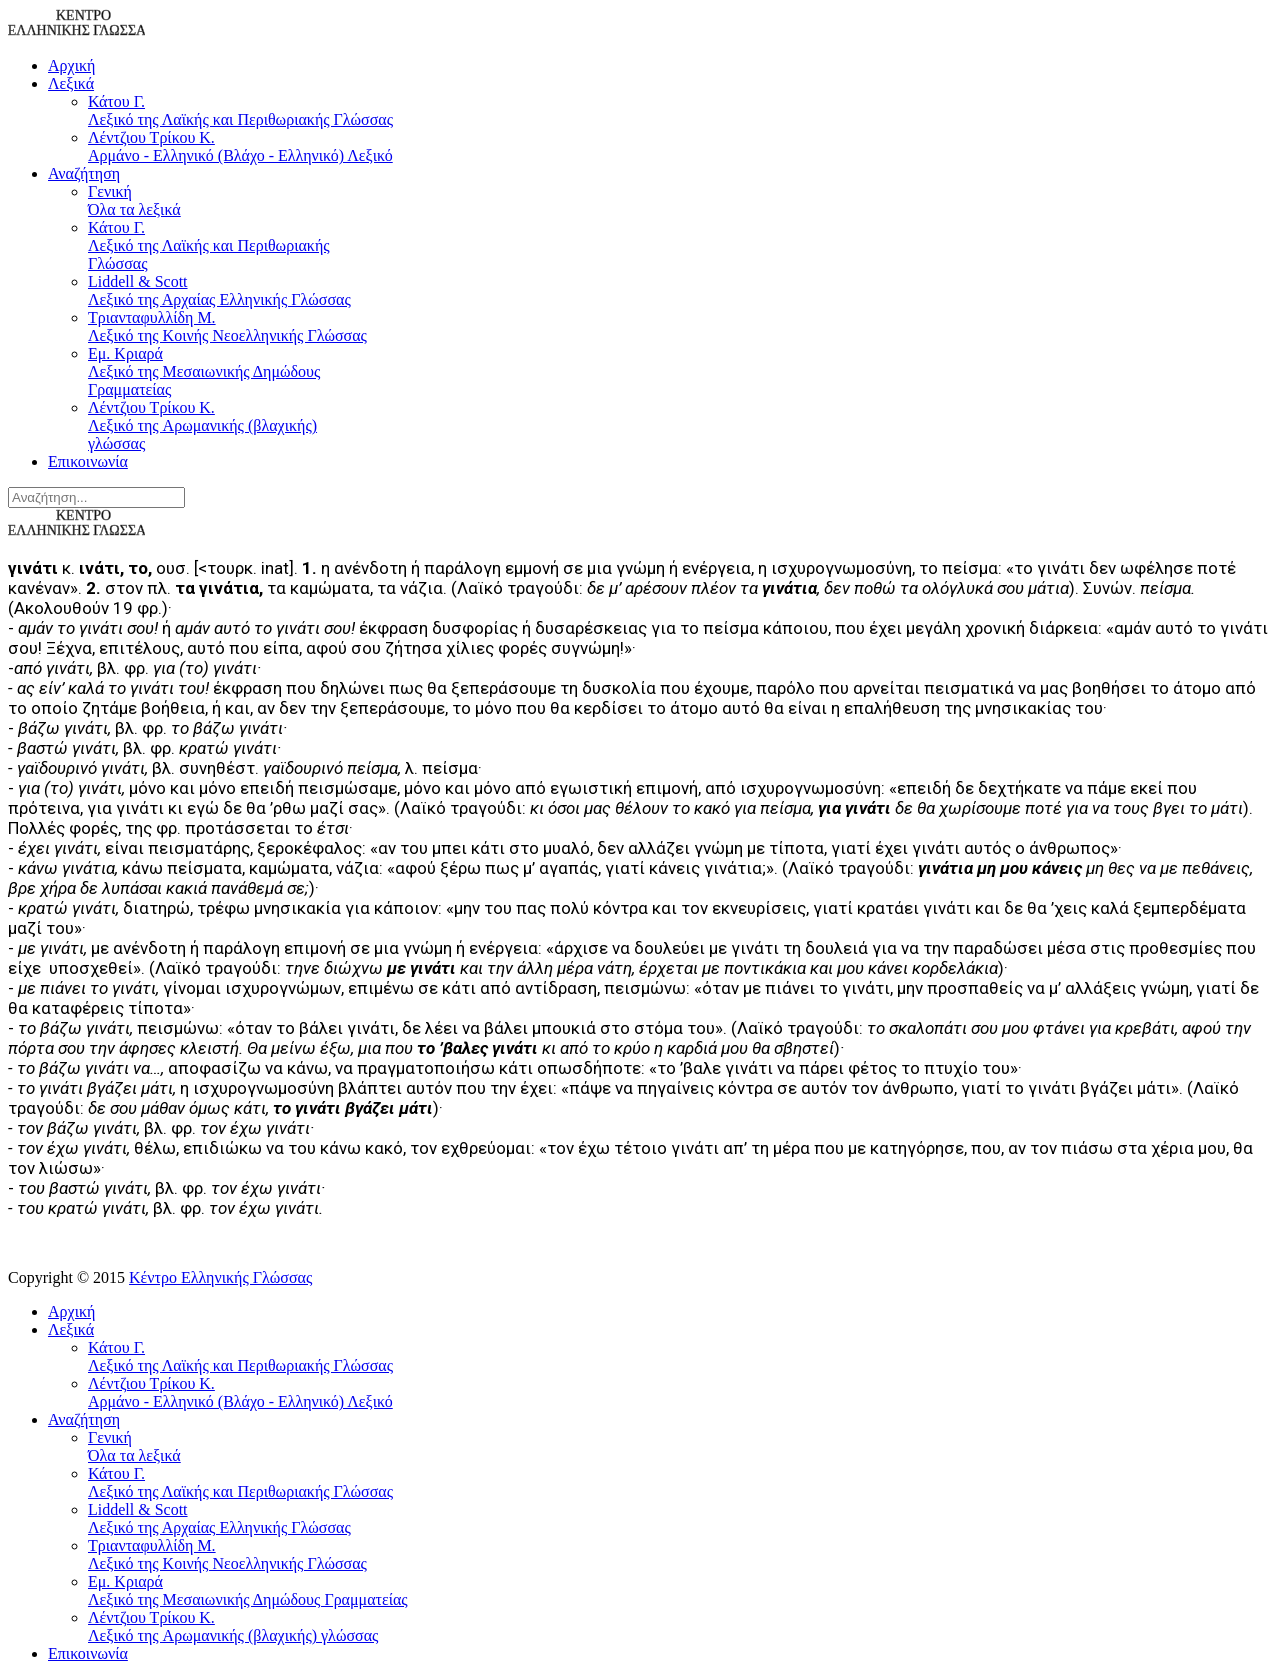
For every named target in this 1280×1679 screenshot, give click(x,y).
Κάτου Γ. (680, 111)
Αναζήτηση (84, 173)
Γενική (228, 201)
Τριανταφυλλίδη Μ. (228, 327)
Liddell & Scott (228, 291)
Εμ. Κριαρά (228, 372)
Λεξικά (71, 83)
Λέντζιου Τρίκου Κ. (680, 147)
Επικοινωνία (88, 461)
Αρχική (71, 65)
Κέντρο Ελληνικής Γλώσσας (220, 1277)
